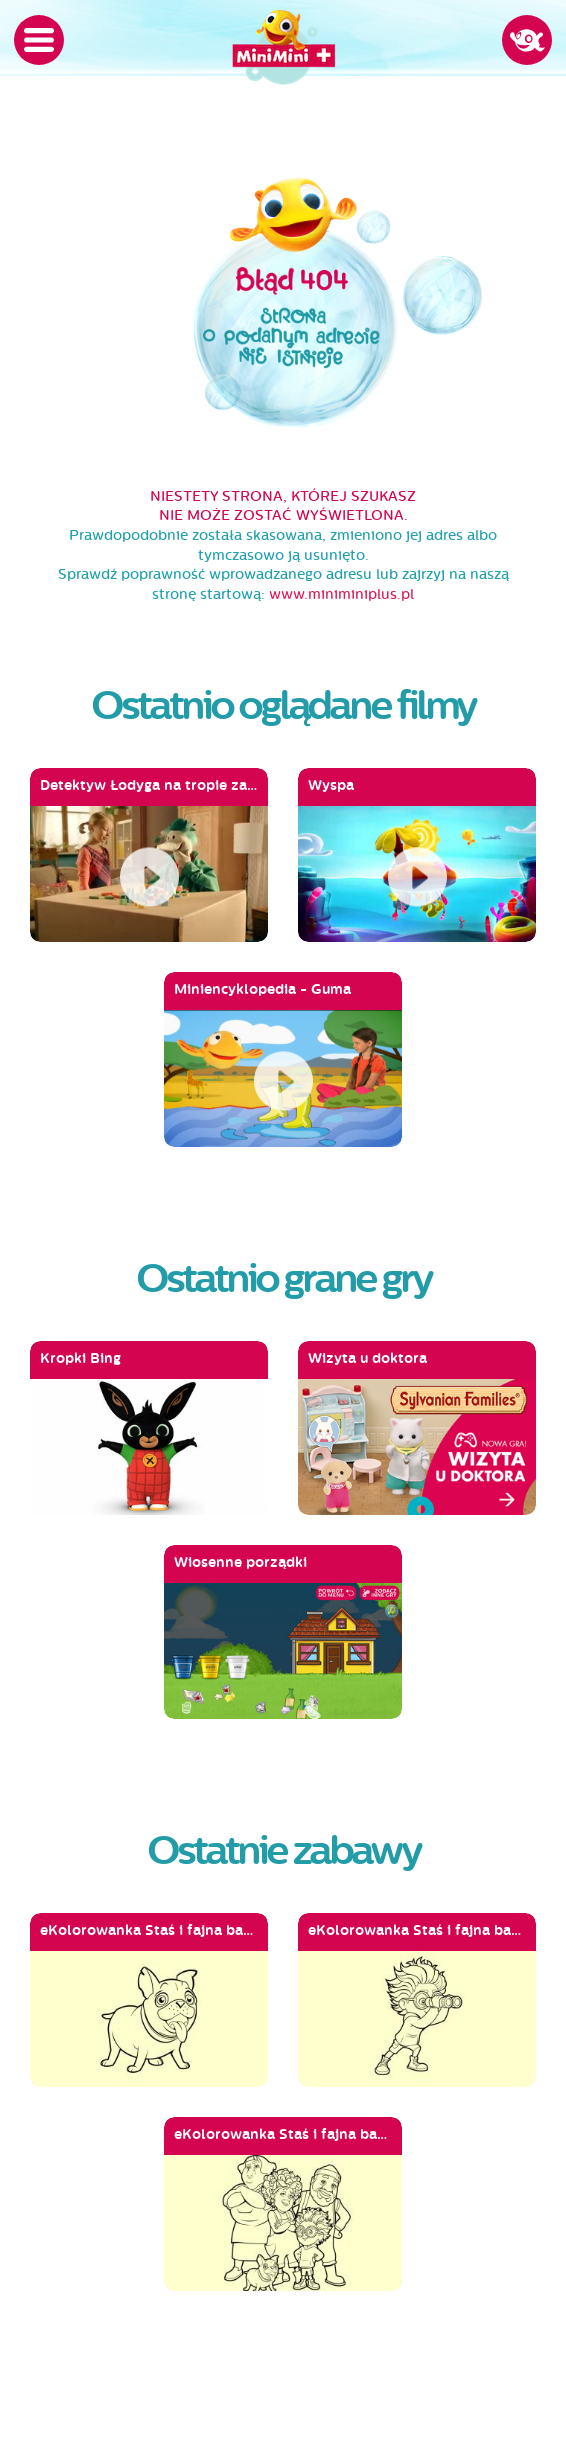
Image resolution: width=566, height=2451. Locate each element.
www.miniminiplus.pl (341, 594)
